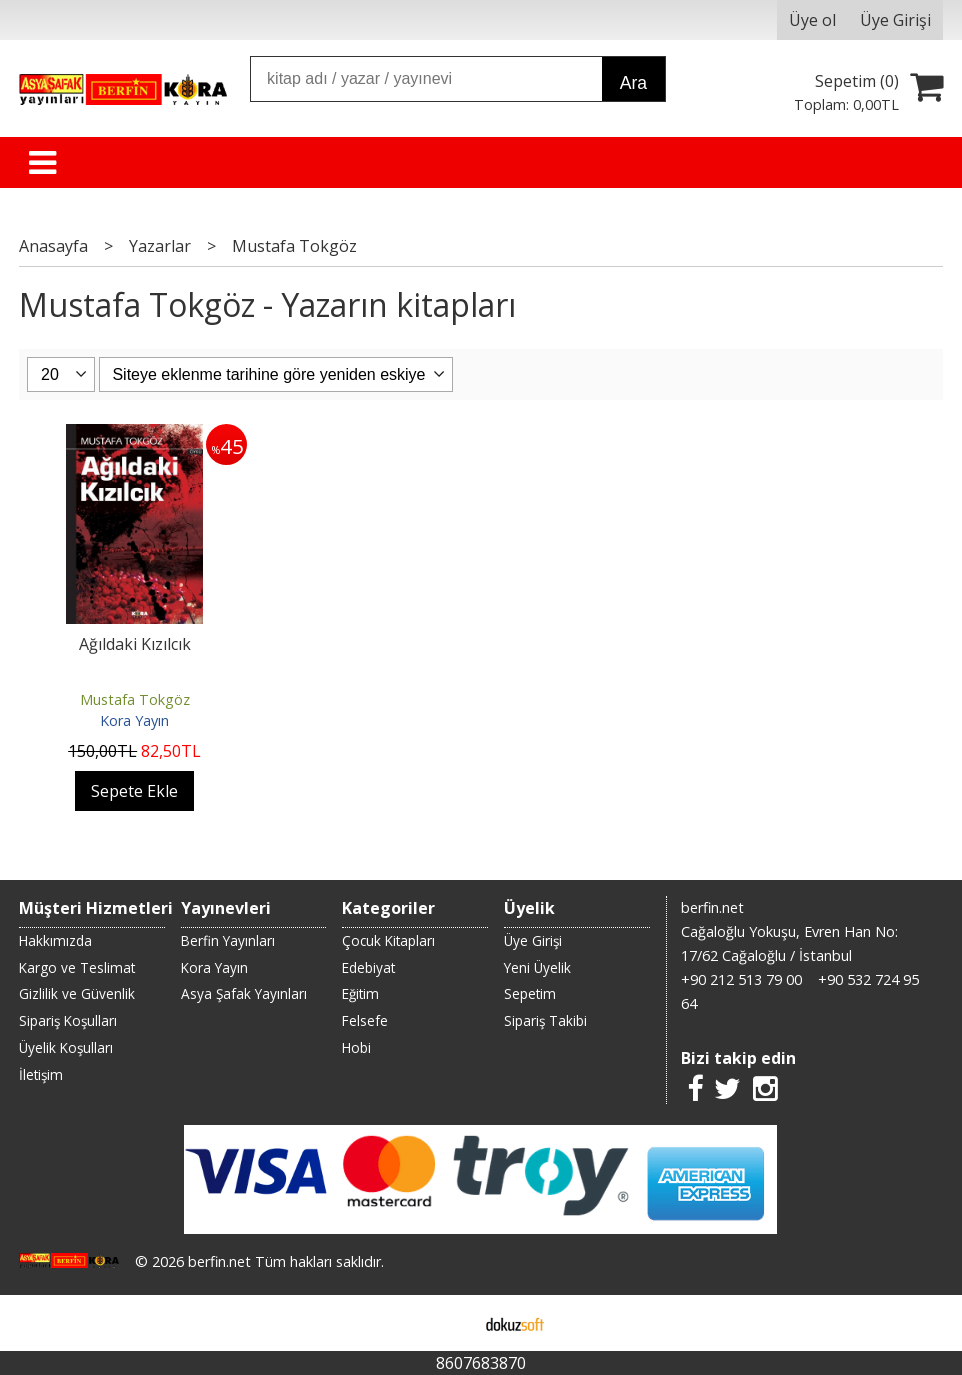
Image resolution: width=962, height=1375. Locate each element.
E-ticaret (449, 1323)
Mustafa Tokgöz (135, 699)
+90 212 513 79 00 (741, 979)
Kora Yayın (134, 720)
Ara (633, 83)
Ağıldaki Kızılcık (135, 644)
